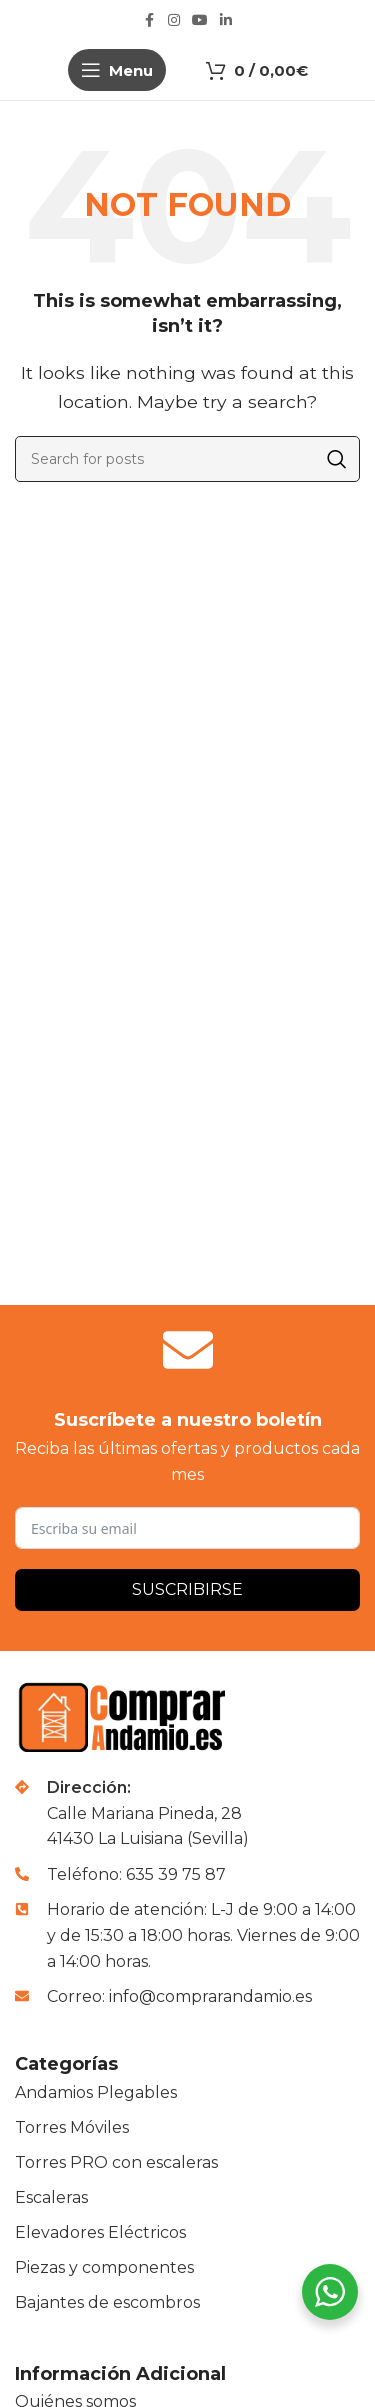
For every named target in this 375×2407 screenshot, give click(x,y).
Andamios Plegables (96, 2092)
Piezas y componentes (104, 2267)
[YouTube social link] (200, 20)
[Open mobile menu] (117, 70)
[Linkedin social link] (226, 20)
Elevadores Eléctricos (100, 2232)
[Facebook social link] (150, 20)
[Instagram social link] (174, 20)
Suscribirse (187, 1589)
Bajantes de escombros (107, 2302)
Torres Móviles (72, 2127)
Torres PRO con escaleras (116, 2162)
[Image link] (125, 1716)
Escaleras (51, 2197)
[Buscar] (187, 459)
